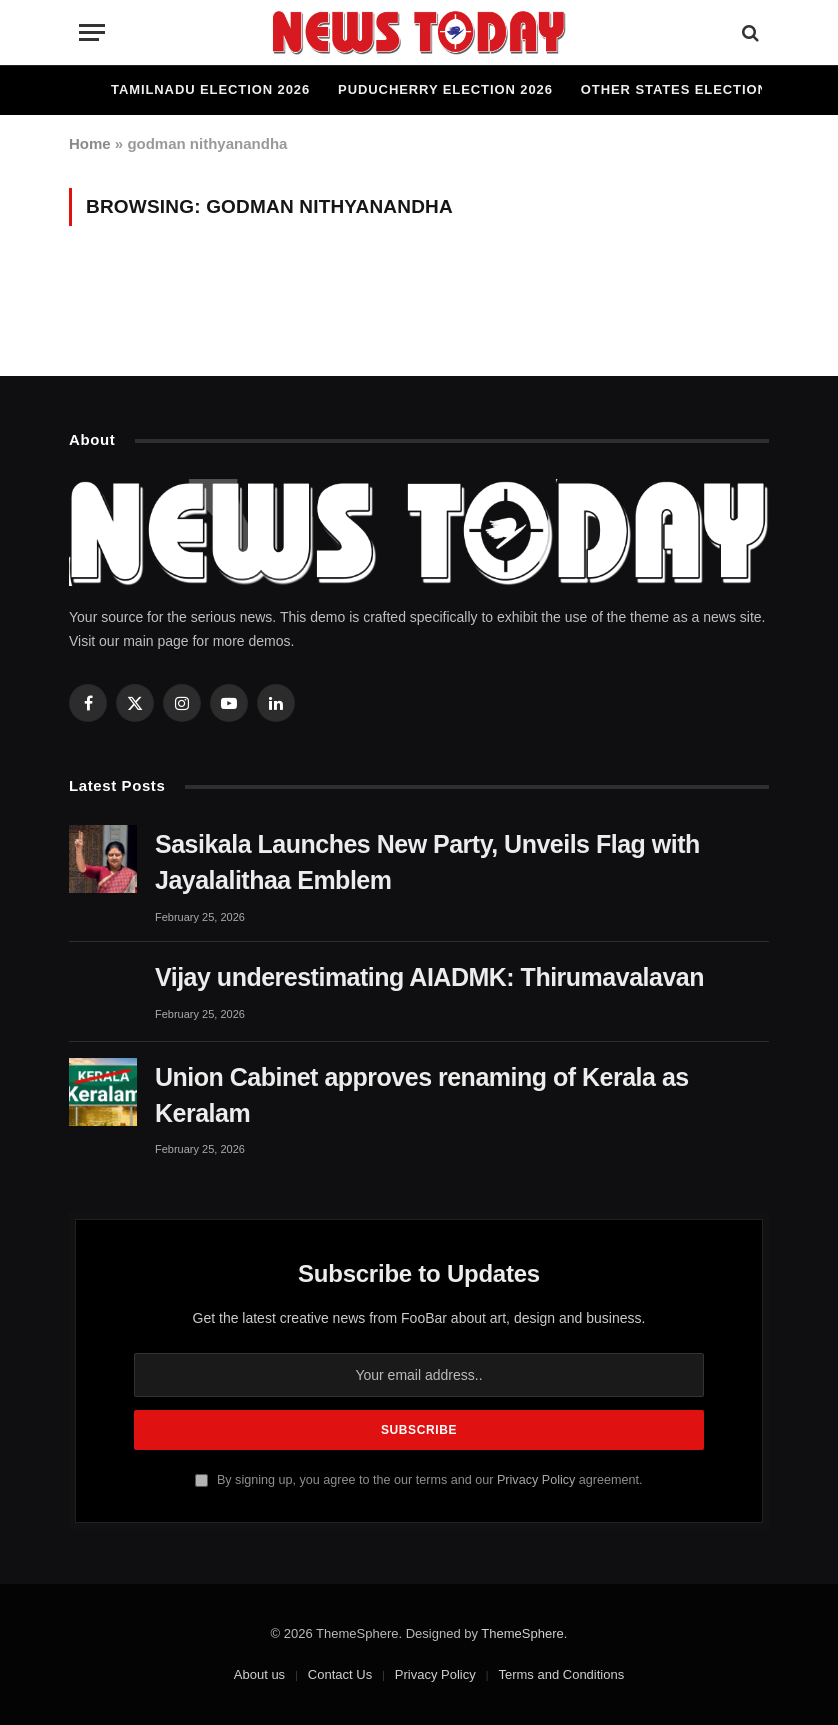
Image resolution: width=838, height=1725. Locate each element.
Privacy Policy (536, 1480)
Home (90, 143)
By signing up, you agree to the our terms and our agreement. (418, 1480)
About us (259, 1674)
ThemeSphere (522, 1633)
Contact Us (340, 1674)
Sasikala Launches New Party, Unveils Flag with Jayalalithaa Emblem (427, 862)
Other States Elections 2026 (698, 89)
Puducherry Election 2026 (445, 89)
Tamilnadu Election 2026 (210, 89)
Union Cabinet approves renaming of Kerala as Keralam (422, 1095)
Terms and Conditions (561, 1674)
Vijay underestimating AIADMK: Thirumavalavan (429, 977)
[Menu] (92, 32)
